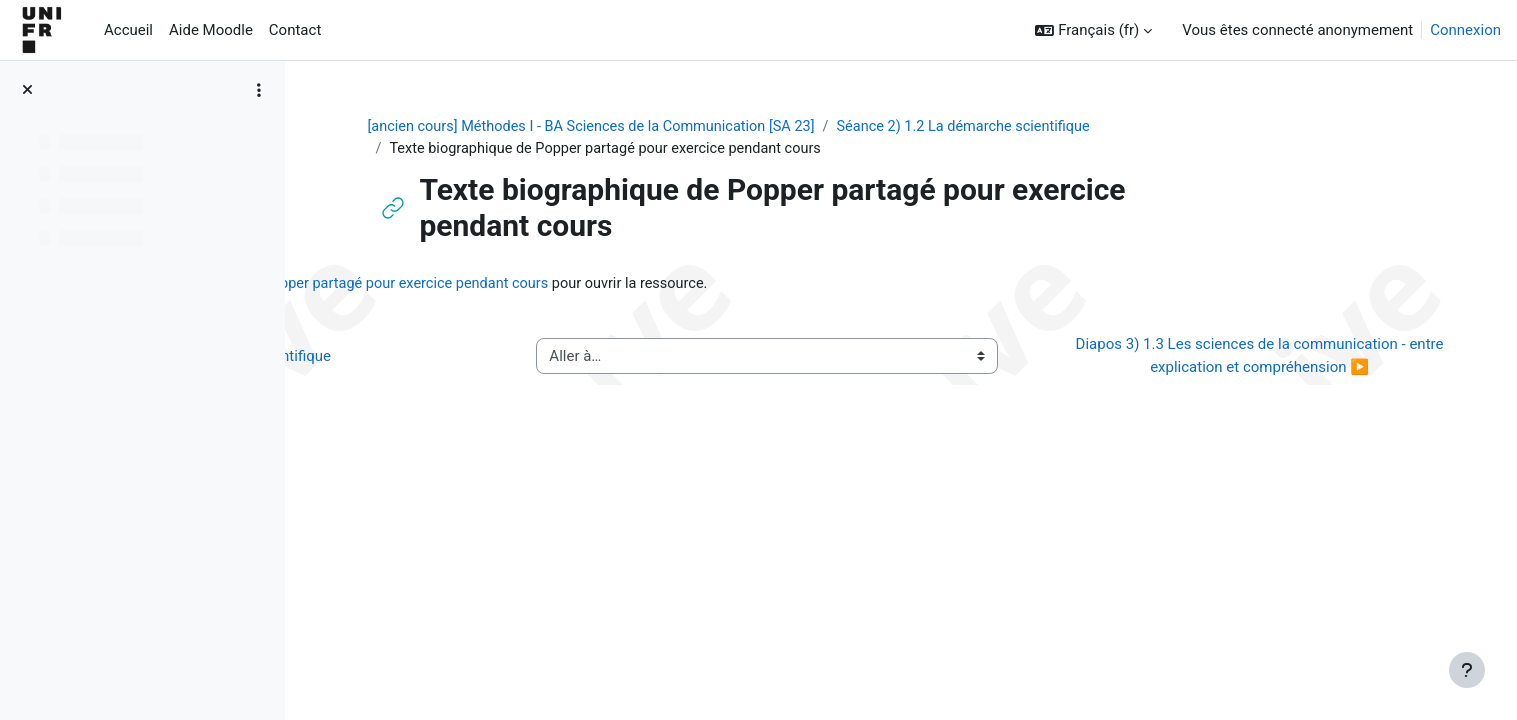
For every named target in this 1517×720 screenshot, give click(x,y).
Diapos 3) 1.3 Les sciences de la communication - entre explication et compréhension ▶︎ (1271, 358)
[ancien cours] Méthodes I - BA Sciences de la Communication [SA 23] (716, 127)
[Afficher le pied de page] (1467, 670)
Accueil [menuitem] (128, 30)
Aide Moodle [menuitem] (211, 30)
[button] (1093, 30)
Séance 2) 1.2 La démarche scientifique (1101, 127)
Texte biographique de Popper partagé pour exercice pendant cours (622, 285)
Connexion (1465, 30)
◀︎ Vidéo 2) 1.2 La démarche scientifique (474, 358)
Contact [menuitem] (295, 30)
